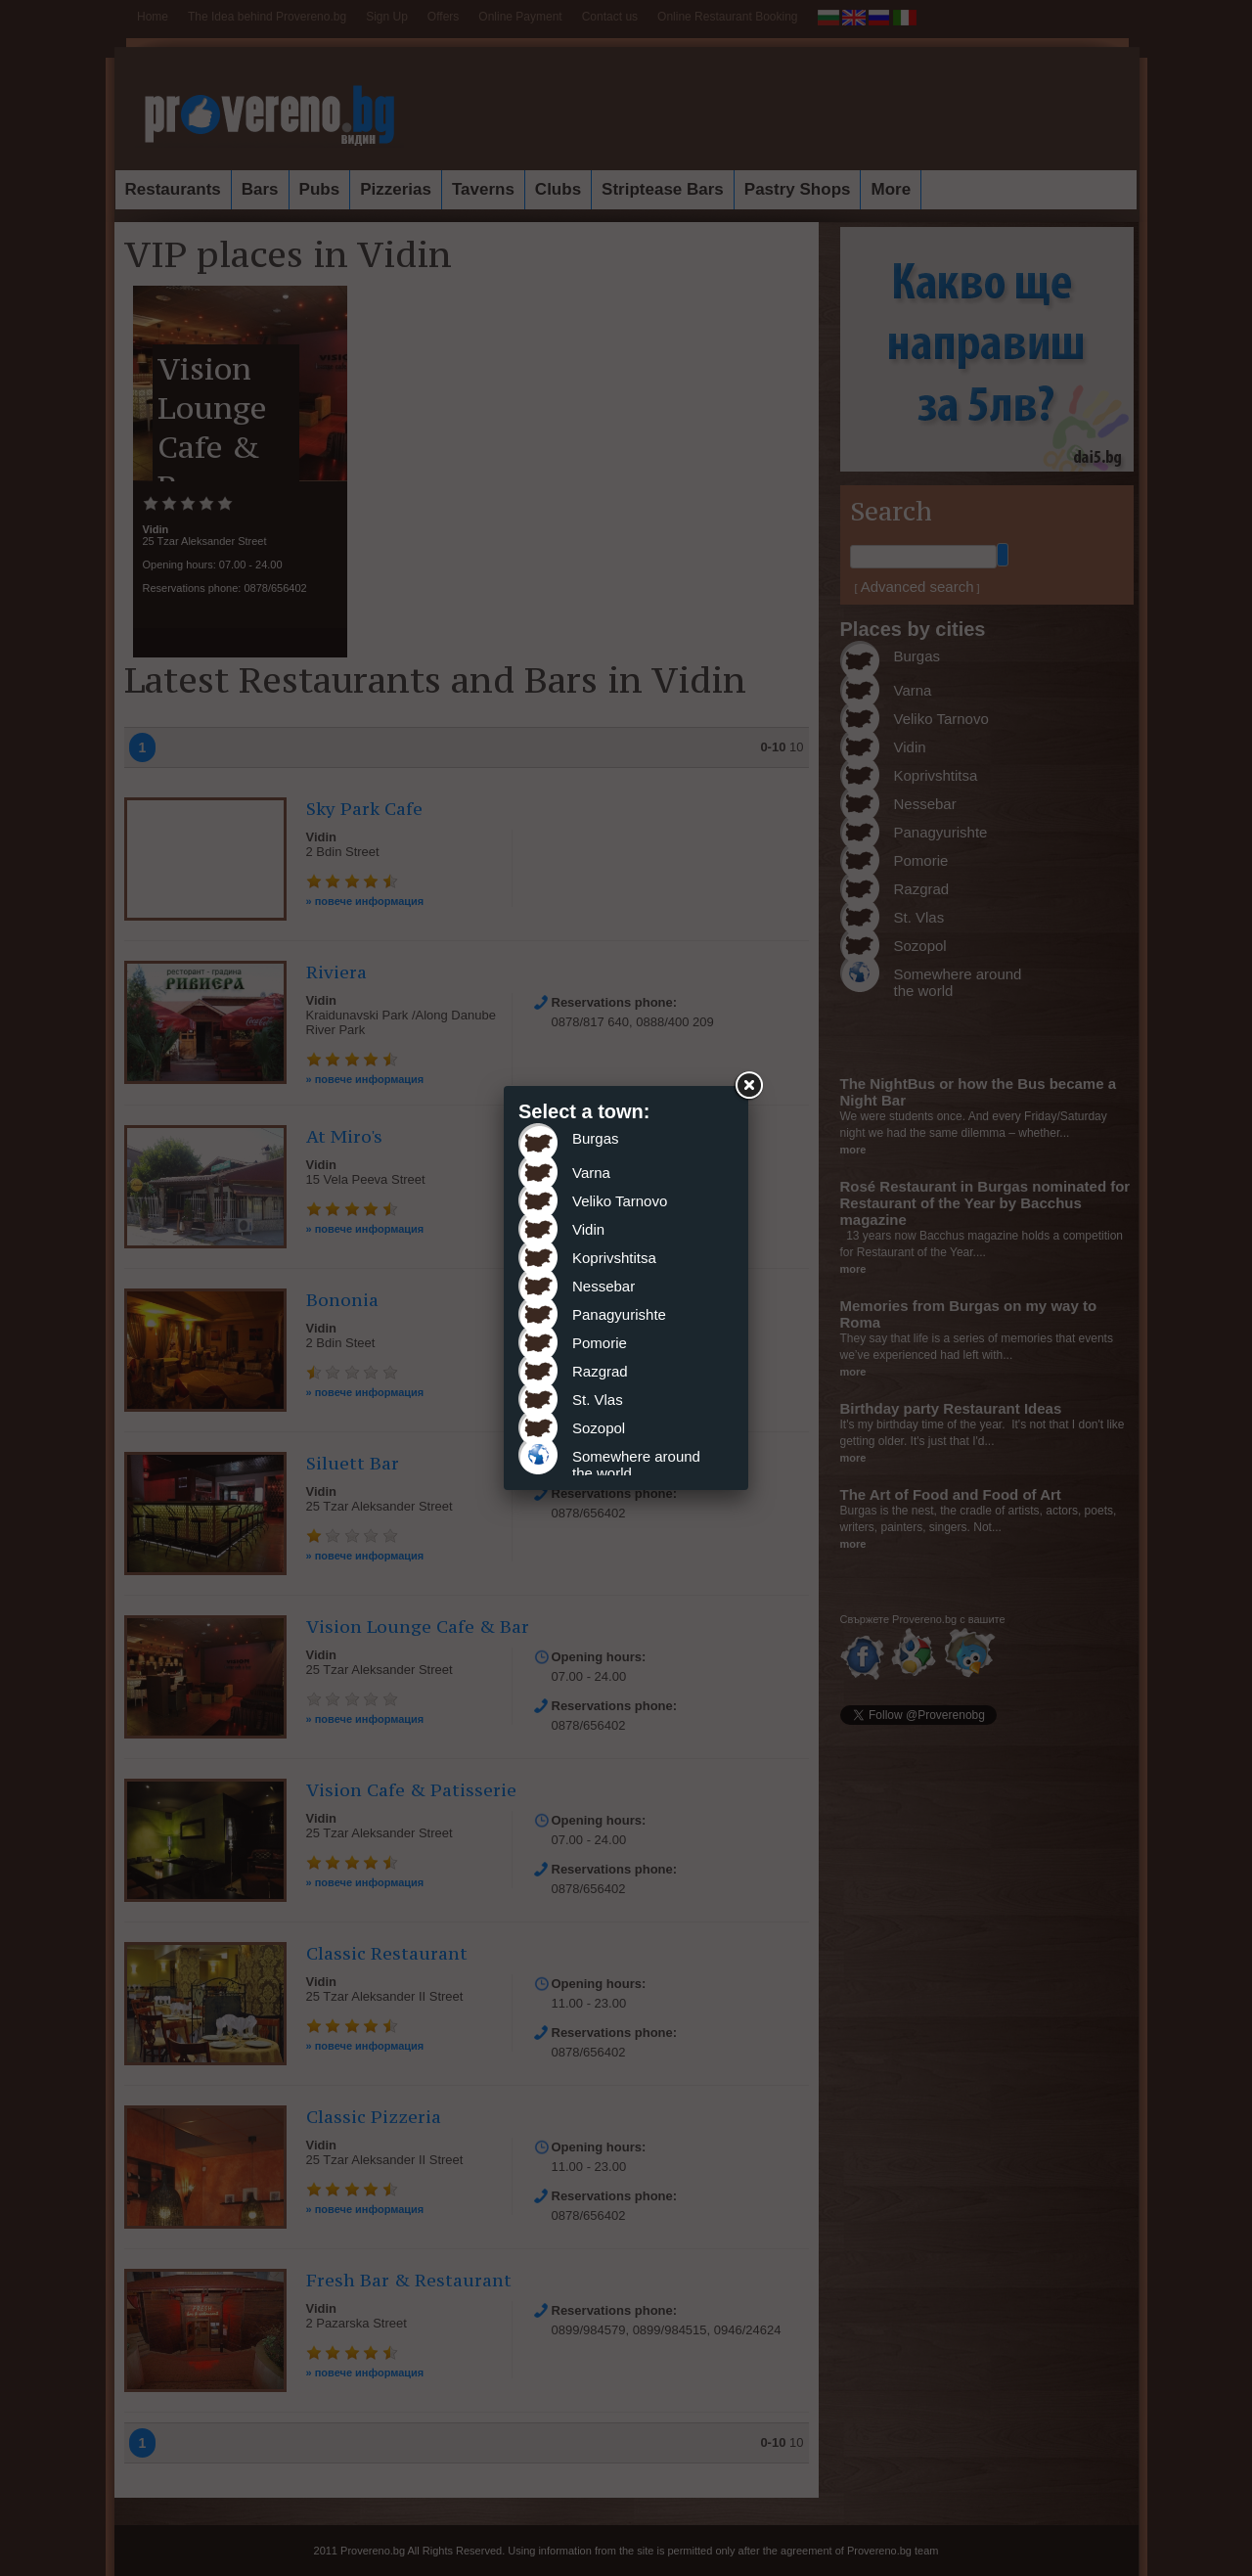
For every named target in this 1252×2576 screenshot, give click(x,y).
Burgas (595, 1138)
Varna (591, 1172)
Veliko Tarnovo (619, 1201)
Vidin (588, 1229)
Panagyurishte (619, 1314)
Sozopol (598, 1428)
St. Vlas (597, 1399)
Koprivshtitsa (614, 1257)
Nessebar (603, 1286)
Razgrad (600, 1371)
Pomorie (599, 1342)
